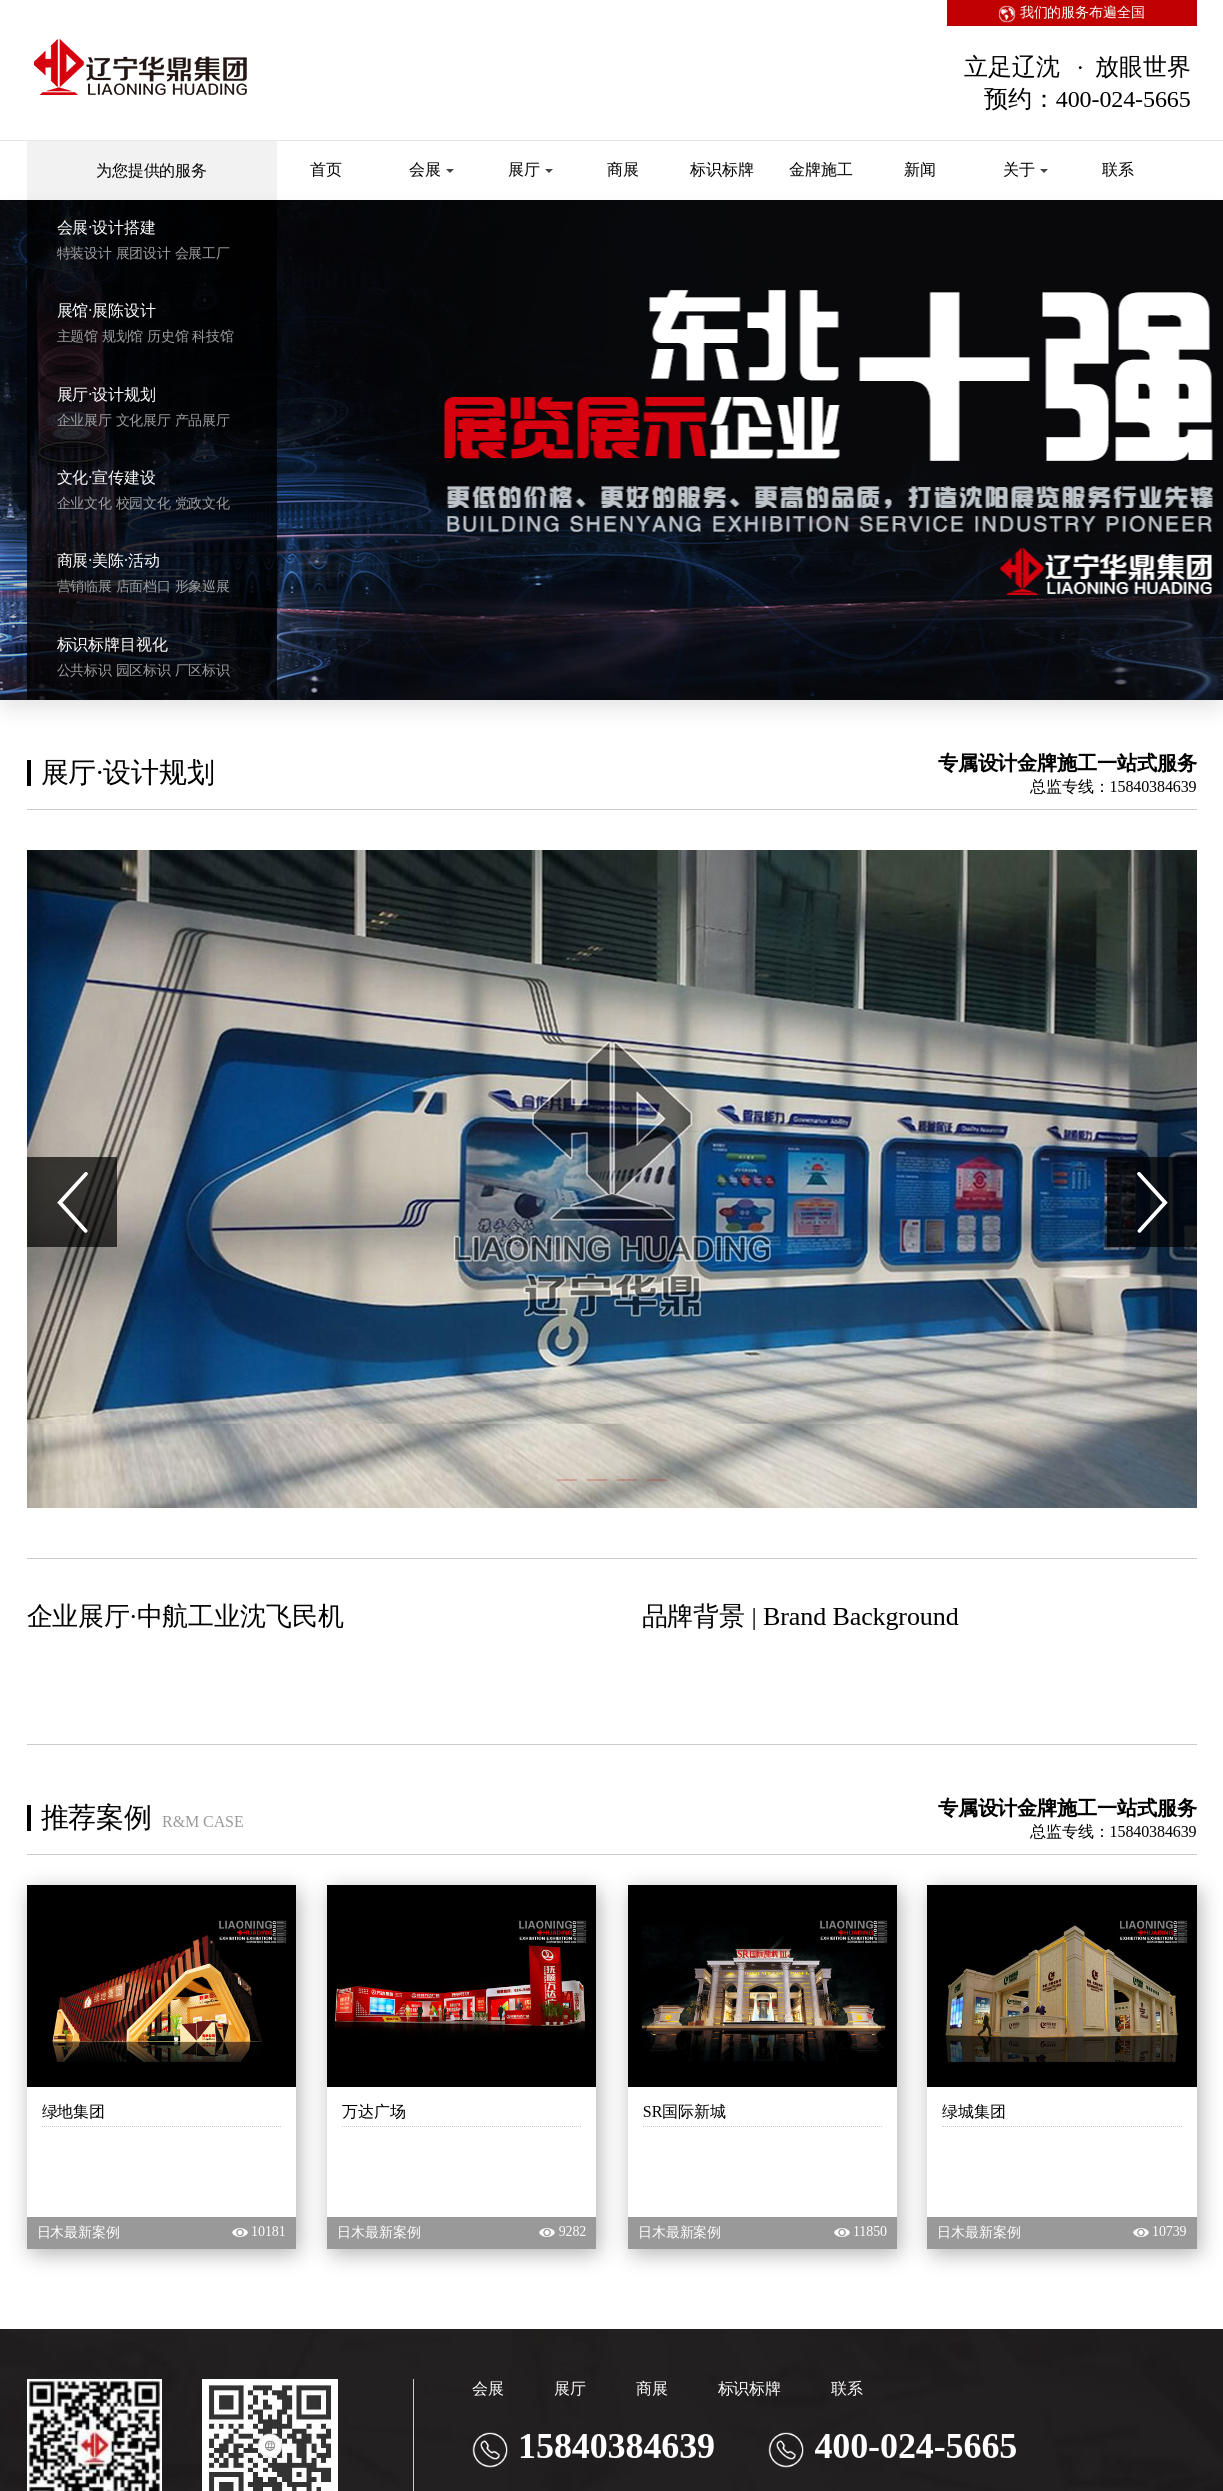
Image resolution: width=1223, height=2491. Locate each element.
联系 (1118, 169)
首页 (326, 169)
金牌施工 (821, 169)
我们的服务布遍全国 (1071, 12)
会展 (431, 169)
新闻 (920, 169)
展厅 (530, 169)
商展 (623, 169)
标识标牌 (722, 169)
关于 (1025, 169)
